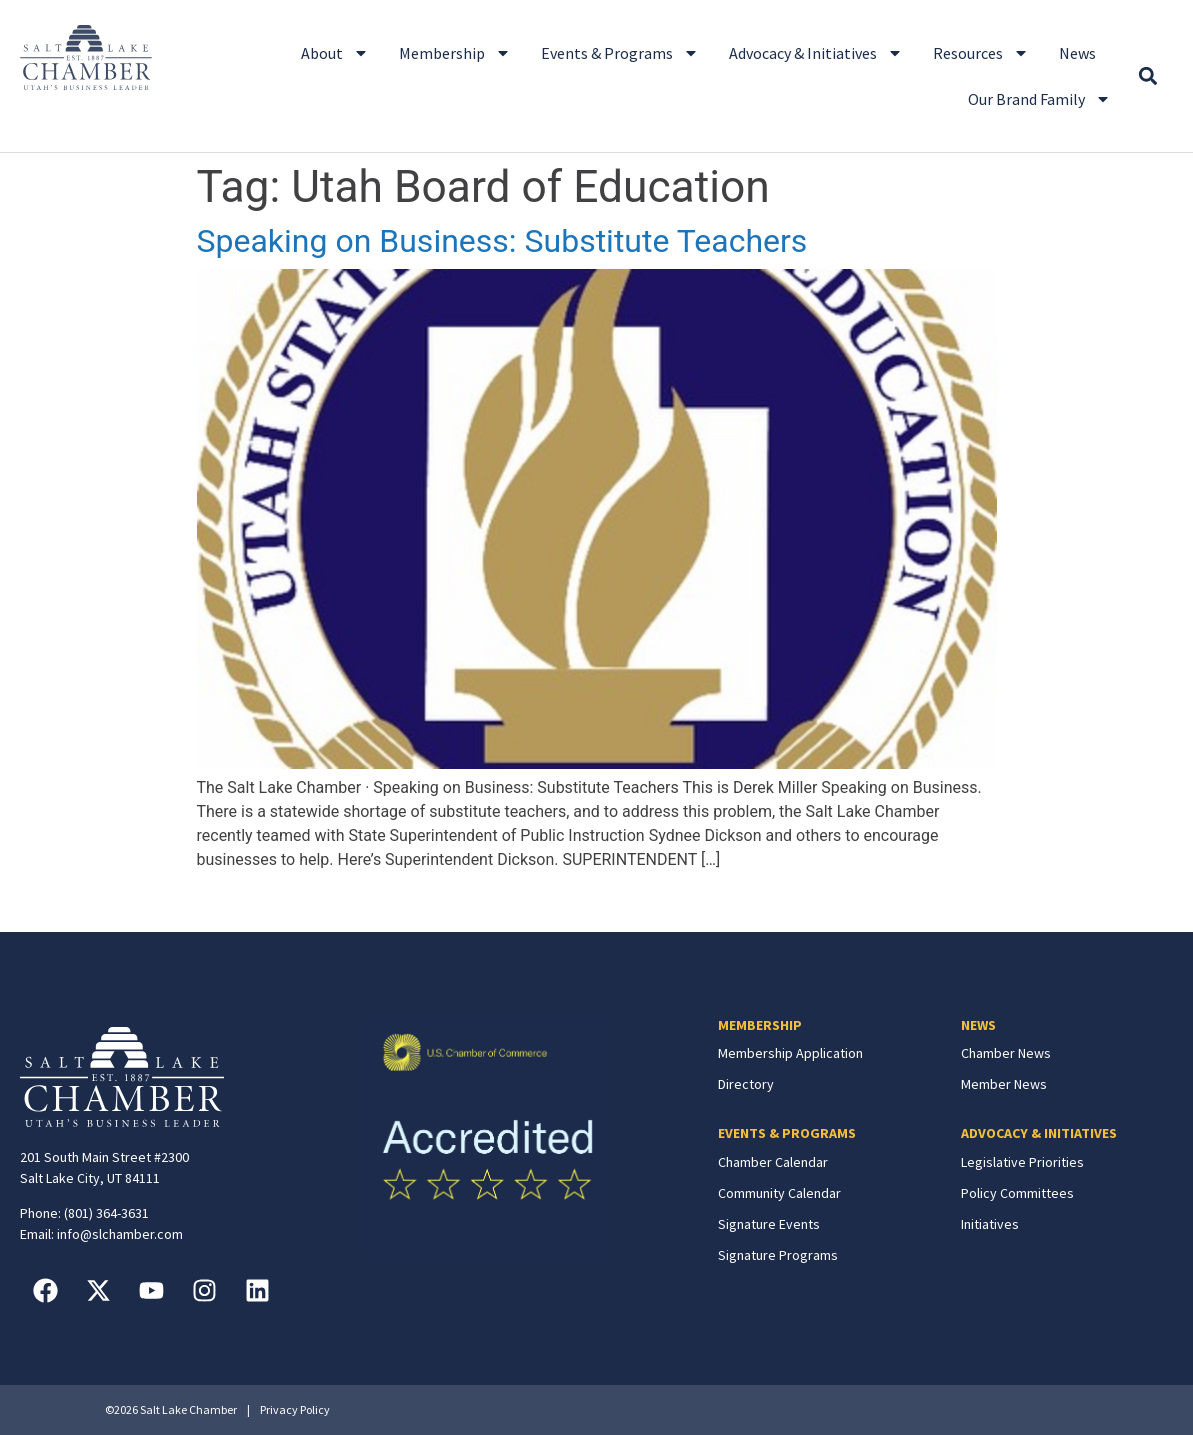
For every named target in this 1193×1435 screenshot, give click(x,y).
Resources (981, 53)
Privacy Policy (295, 1409)
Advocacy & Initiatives (816, 53)
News (1077, 53)
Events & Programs (620, 53)
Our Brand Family (1039, 99)
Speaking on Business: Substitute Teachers (502, 241)
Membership (455, 53)
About (335, 53)
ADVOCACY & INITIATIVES (1039, 1133)
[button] (1147, 76)
